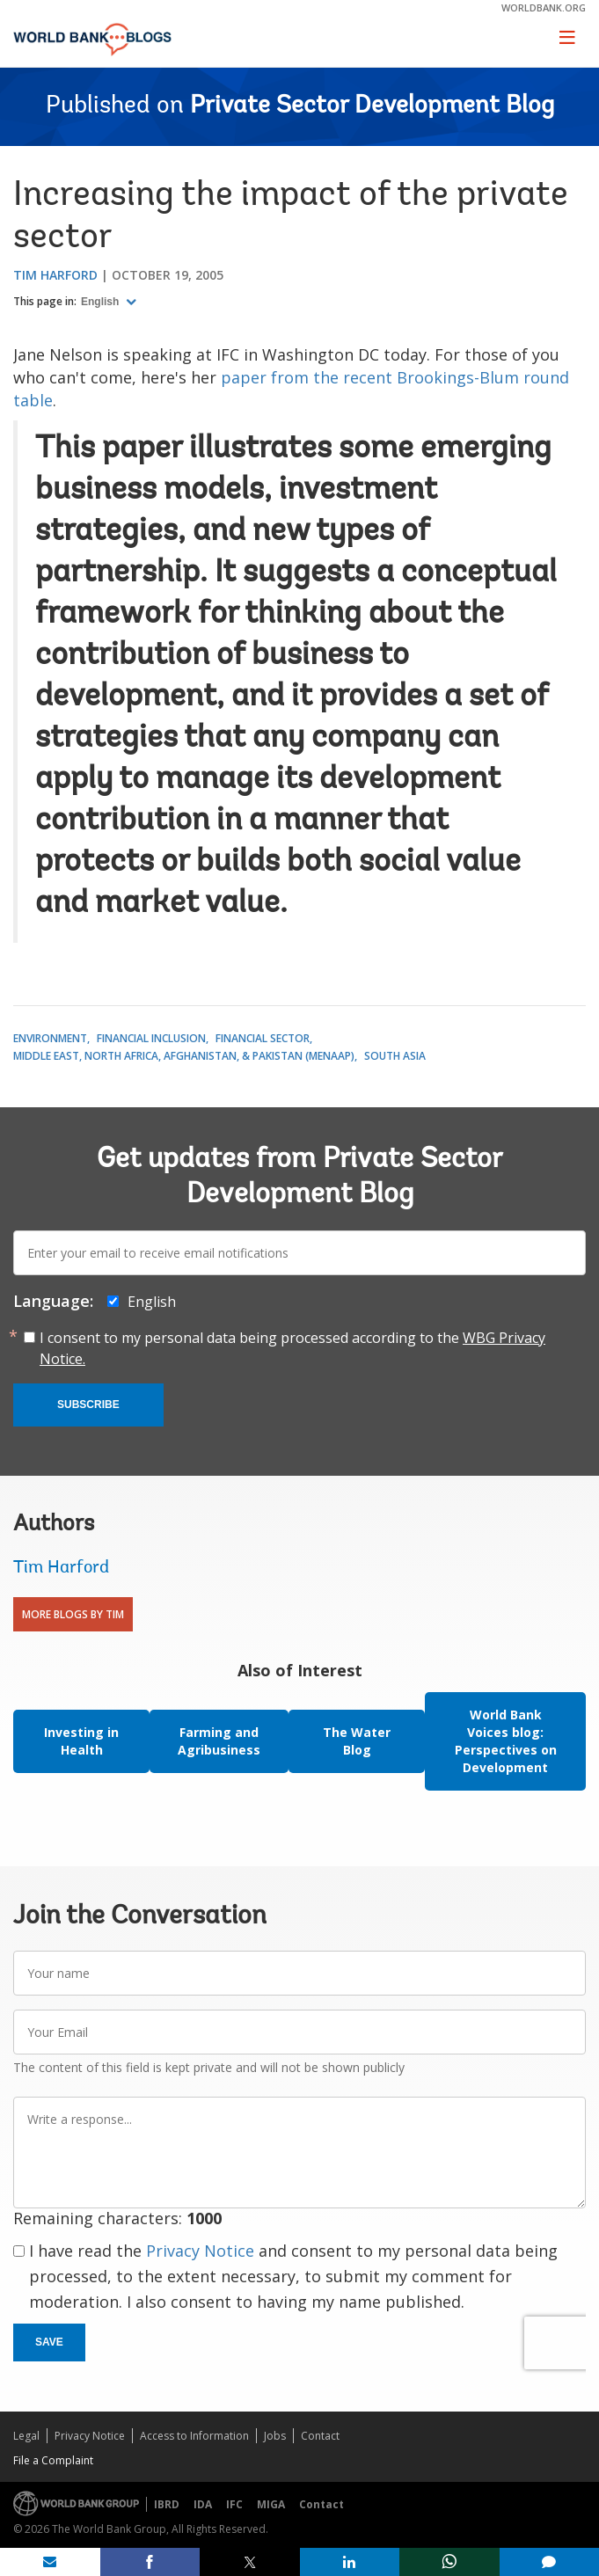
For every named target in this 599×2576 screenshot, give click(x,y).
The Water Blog (357, 1741)
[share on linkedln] (350, 2562)
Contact (320, 2435)
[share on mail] (50, 2562)
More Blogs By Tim (73, 1614)
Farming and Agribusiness (219, 1741)
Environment (50, 1038)
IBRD (166, 2504)
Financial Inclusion (151, 1038)
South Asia (395, 1055)
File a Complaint (53, 2460)
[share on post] (250, 2562)
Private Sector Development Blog (372, 106)
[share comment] (550, 2562)
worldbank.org (543, 7)
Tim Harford (55, 274)
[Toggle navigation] (567, 37)
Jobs (275, 2435)
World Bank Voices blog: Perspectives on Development (506, 1741)
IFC (234, 2504)
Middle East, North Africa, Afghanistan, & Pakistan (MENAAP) (183, 1055)
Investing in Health (81, 1741)
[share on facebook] (150, 2562)
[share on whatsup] (449, 2562)
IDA (203, 2504)
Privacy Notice (200, 2250)
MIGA (271, 2504)
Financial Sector (262, 1038)
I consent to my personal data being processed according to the (292, 1348)
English (101, 302)
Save (49, 2342)
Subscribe (88, 1404)
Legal (26, 2435)
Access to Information (194, 2435)
